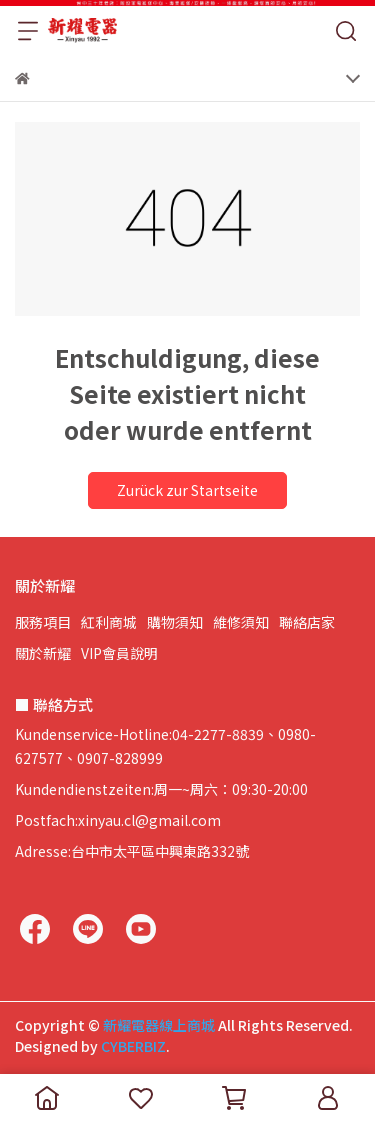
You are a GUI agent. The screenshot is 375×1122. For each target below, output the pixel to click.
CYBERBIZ (133, 1046)
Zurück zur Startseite (187, 490)
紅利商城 (109, 622)
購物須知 (175, 622)
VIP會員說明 (119, 653)
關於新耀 (43, 653)
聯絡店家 (307, 622)
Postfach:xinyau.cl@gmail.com (118, 820)
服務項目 (43, 622)
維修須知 (241, 622)
